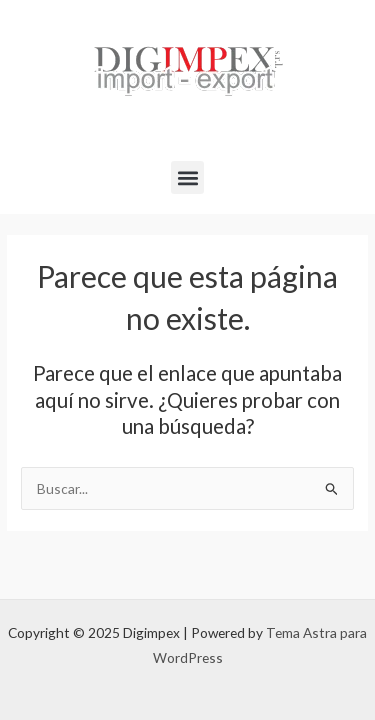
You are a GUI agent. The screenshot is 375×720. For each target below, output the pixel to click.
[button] (187, 177)
